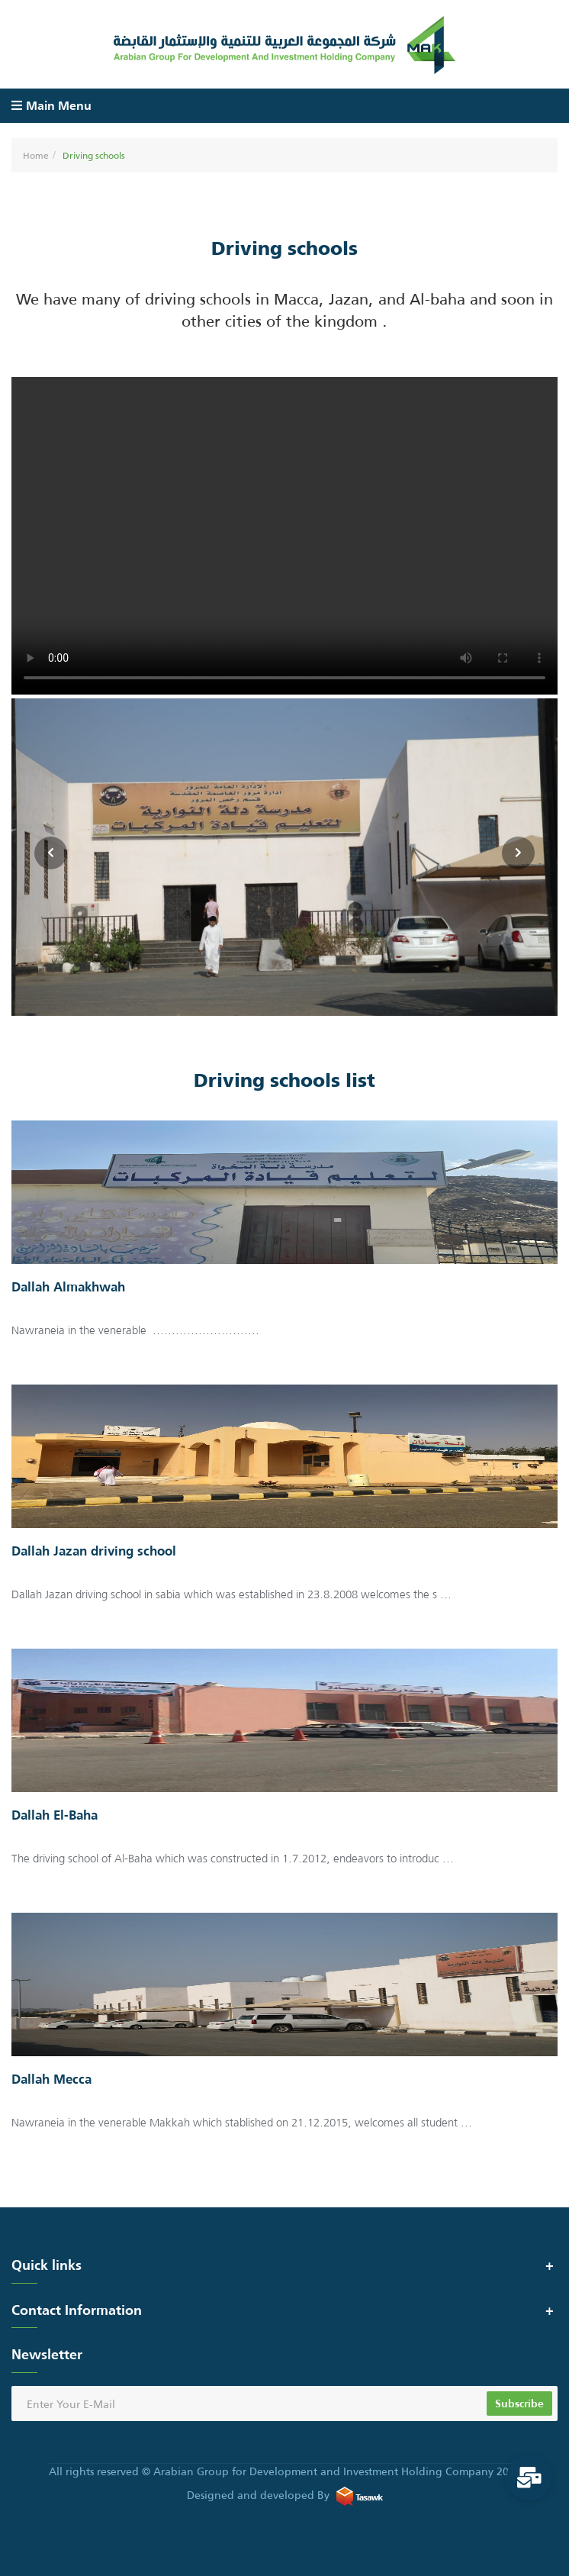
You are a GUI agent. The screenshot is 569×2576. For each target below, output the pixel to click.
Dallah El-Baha (54, 1815)
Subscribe (519, 2403)
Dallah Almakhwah (68, 1287)
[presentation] (518, 853)
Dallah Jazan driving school (93, 1551)
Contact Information (76, 2309)
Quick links (46, 2264)
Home (36, 155)
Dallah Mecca (51, 2080)
